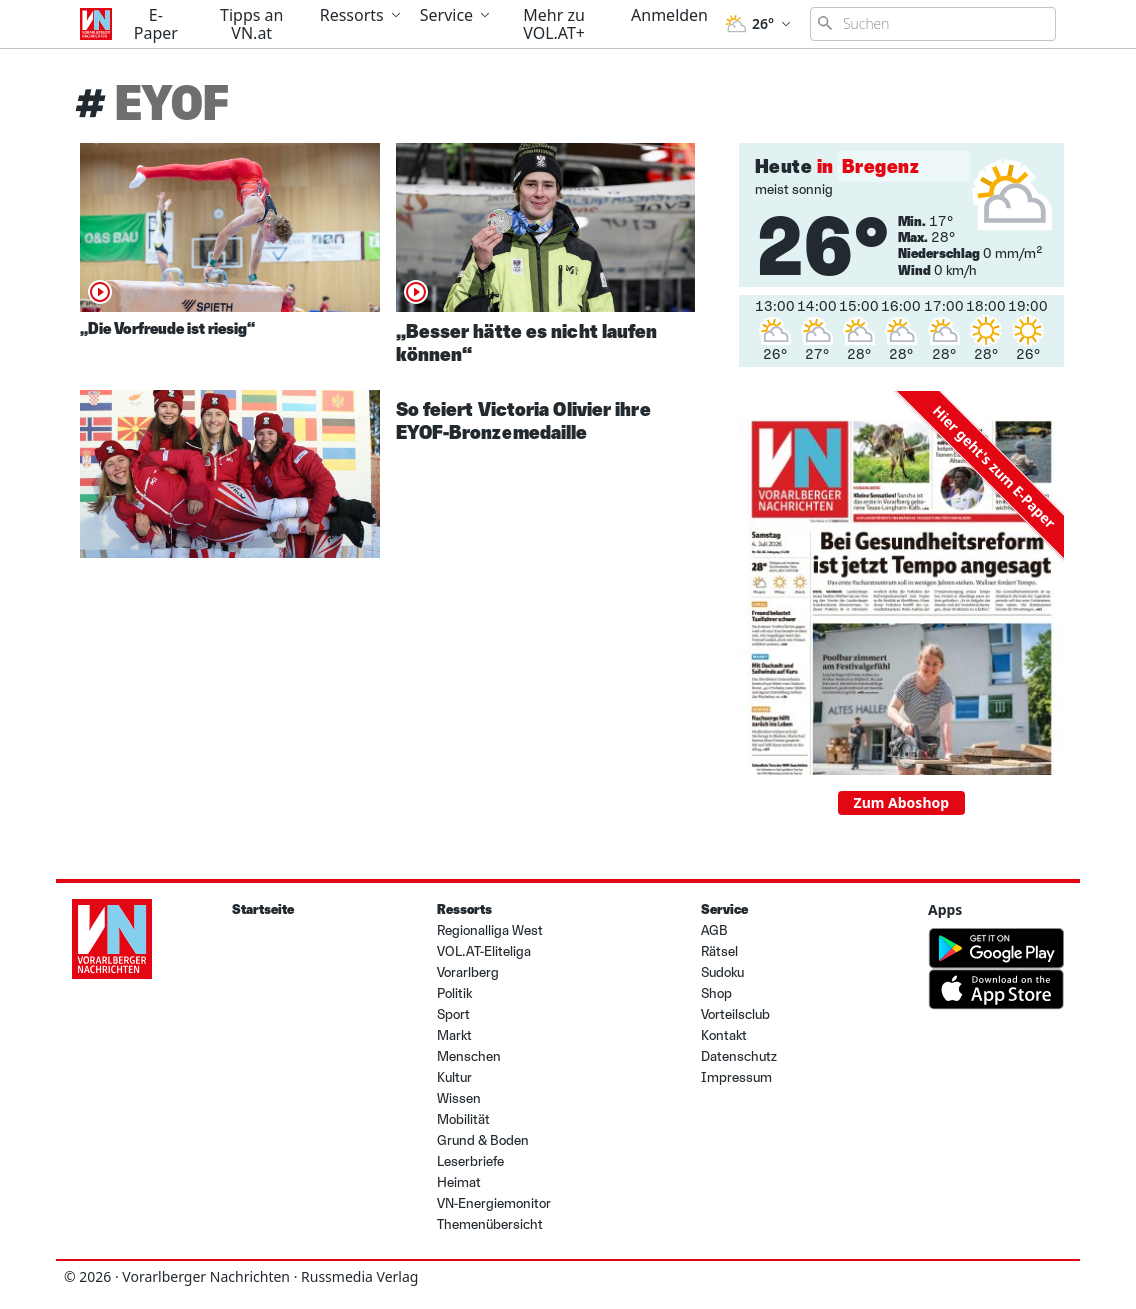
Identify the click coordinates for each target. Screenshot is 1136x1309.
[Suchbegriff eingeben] (933, 24)
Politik (454, 993)
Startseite (263, 909)
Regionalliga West (490, 930)
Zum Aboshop (902, 802)
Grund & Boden (483, 1140)
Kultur (454, 1077)
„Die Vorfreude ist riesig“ (167, 328)
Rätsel (719, 951)
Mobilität (463, 1119)
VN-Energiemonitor (494, 1203)
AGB (714, 930)
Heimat (459, 1182)
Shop (716, 993)
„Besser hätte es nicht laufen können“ (527, 342)
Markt (454, 1035)
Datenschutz (739, 1056)
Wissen (459, 1098)
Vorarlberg (468, 972)
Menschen (469, 1056)
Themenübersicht (490, 1224)
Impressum (736, 1077)
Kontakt (724, 1035)
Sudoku (722, 972)
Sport (453, 1014)
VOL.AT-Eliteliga (484, 951)
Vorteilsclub (735, 1014)
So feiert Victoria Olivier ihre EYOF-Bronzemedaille (523, 420)
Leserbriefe (470, 1161)
